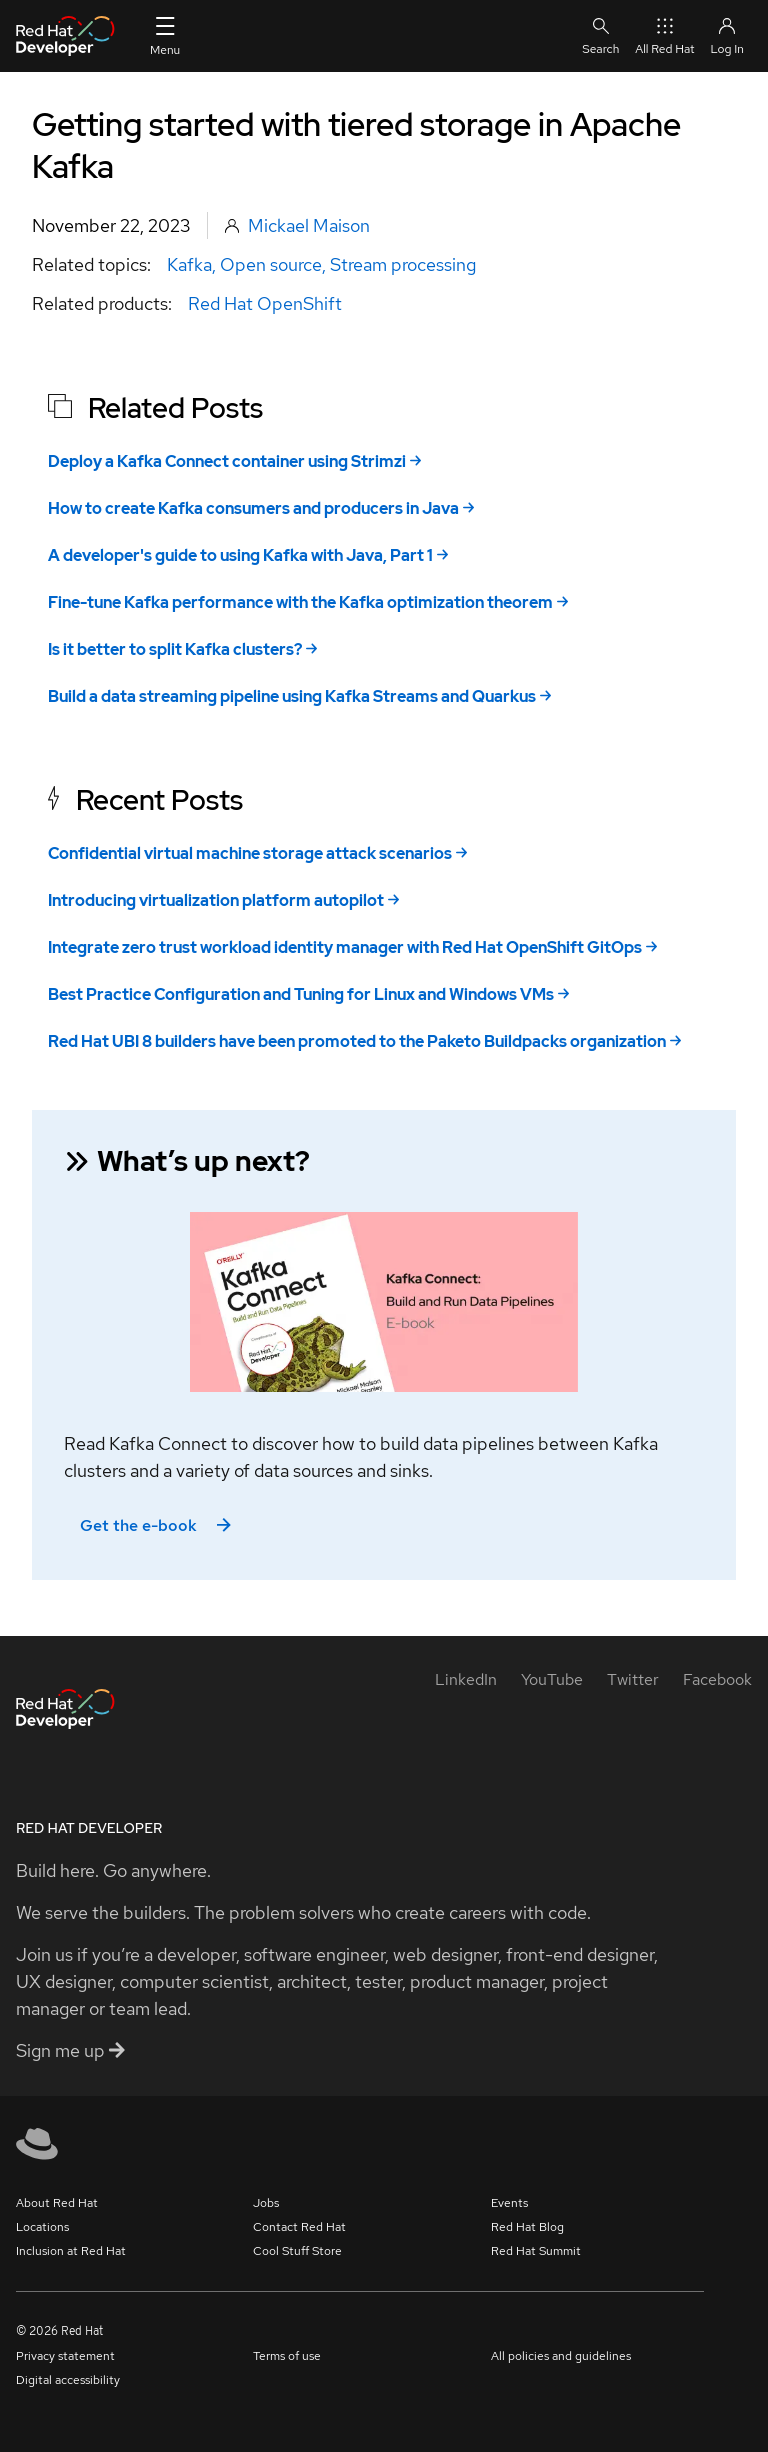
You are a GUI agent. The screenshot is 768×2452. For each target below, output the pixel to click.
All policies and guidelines (561, 2356)
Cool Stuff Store (297, 2251)
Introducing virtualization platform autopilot (216, 900)
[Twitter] (633, 1679)
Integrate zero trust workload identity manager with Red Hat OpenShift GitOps (345, 947)
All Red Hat (664, 35)
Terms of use (287, 2356)
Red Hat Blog (527, 2227)
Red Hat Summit (536, 2251)
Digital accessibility (68, 2380)
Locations (42, 2227)
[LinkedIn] (466, 1679)
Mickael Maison (309, 225)
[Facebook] (717, 1679)
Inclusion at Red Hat (71, 2251)
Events (509, 2203)
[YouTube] (552, 1679)
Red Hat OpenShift (265, 303)
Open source (271, 264)
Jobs (266, 2203)
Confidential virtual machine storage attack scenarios (250, 853)
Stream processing (403, 264)
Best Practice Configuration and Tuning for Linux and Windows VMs (301, 994)
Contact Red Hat (299, 2227)
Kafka (189, 264)
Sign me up (70, 2050)
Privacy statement (65, 2356)
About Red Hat (57, 2203)
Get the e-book (157, 1525)
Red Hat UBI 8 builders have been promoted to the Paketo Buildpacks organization (357, 1041)
